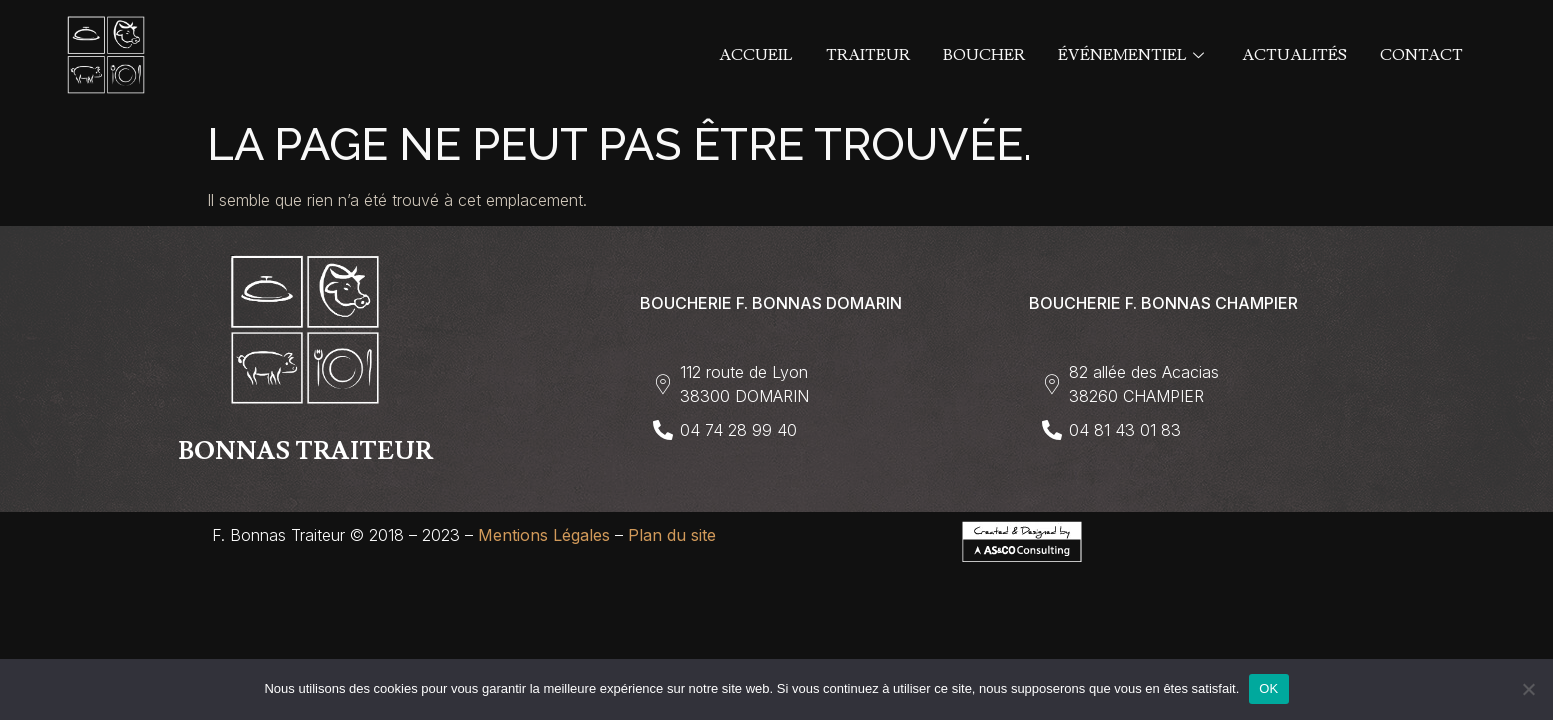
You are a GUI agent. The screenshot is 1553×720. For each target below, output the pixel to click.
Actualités (1294, 55)
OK (1268, 688)
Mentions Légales (544, 535)
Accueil (756, 55)
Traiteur (868, 55)
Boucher (984, 55)
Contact (1421, 55)
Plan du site (672, 535)
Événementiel (1133, 55)
